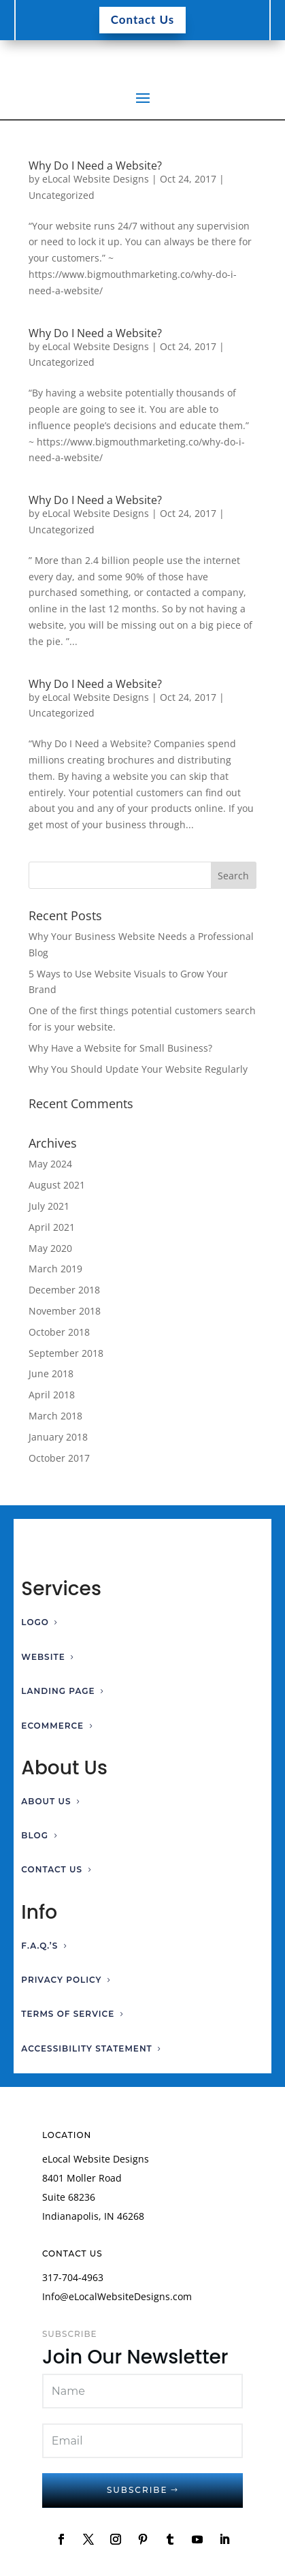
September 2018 (66, 1353)
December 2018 (64, 1289)
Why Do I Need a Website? (95, 165)
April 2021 (52, 1227)
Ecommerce (52, 1726)
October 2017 (59, 1457)
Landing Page (58, 1691)
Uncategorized (62, 195)
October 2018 (59, 1331)
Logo (35, 1622)
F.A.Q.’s (39, 1946)
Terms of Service (67, 2014)
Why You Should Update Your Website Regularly (138, 1069)
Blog (34, 1835)
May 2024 (50, 1163)
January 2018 (58, 1436)
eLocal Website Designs (95, 178)
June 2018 (51, 1373)
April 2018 (52, 1394)
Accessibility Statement (86, 2048)
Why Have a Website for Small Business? (120, 1047)
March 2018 (55, 1415)
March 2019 (55, 1268)
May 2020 (50, 1248)
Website (43, 1657)
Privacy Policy (61, 1980)
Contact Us (143, 19)
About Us (46, 1801)
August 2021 (57, 1184)
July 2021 (49, 1205)
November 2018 (65, 1310)
